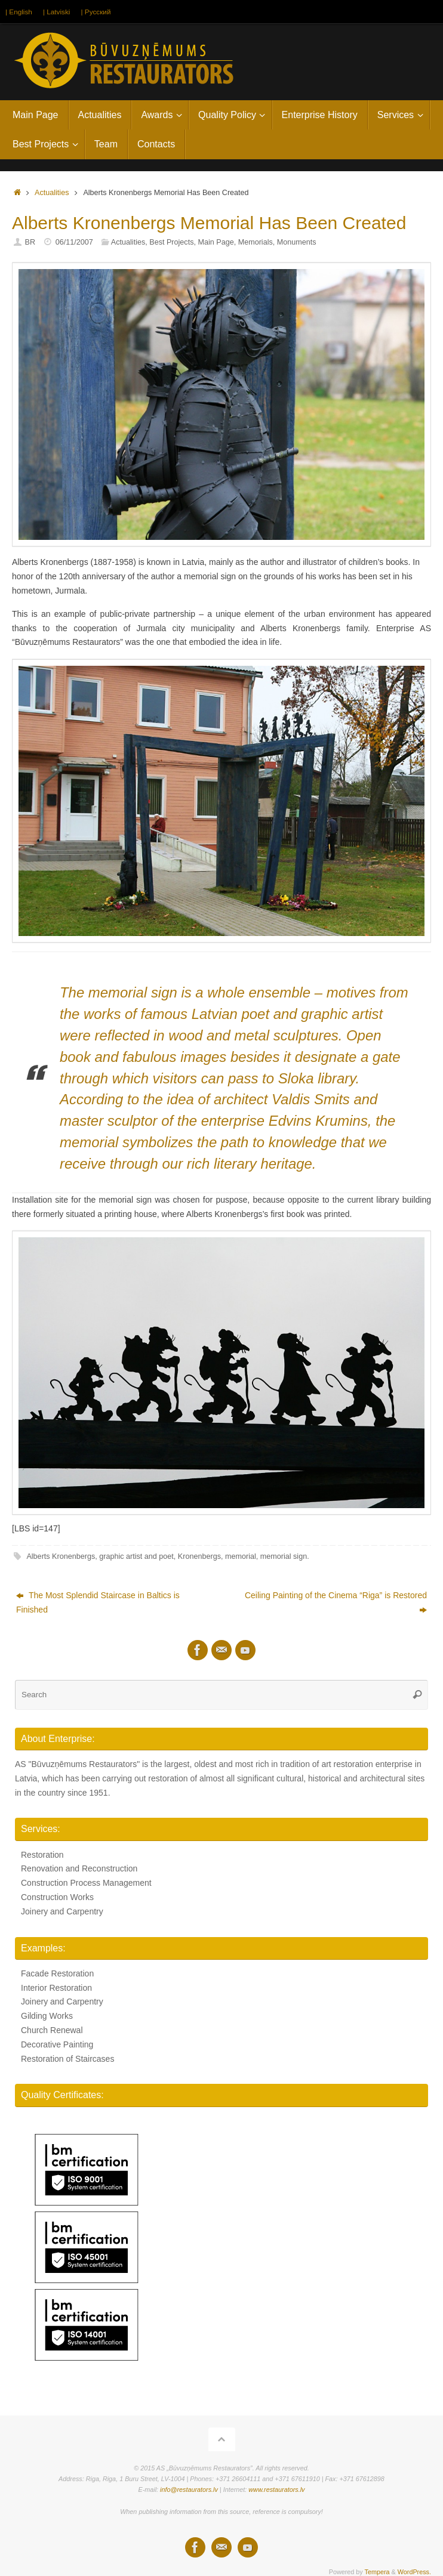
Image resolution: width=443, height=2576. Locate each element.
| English (18, 11)
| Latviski (56, 11)
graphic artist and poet (136, 1556)
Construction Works (57, 1897)
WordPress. (414, 2571)
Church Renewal (52, 2030)
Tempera (377, 2571)
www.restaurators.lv (276, 2489)
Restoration (42, 1855)
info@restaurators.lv (189, 2489)
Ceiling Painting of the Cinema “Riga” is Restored (336, 1602)
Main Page (215, 242)
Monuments (296, 242)
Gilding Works (47, 2016)
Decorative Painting (57, 2044)
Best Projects (171, 242)
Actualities (52, 193)
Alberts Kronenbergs (60, 1556)
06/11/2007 (74, 242)
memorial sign (283, 1556)
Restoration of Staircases (67, 2058)
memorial (240, 1556)
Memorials (255, 242)
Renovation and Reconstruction (79, 1868)
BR (30, 242)
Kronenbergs (199, 1556)
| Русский (96, 11)
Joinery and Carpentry (62, 1911)
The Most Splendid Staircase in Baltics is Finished (98, 1602)
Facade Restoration (57, 1973)
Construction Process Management (86, 1883)
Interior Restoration (56, 1988)
